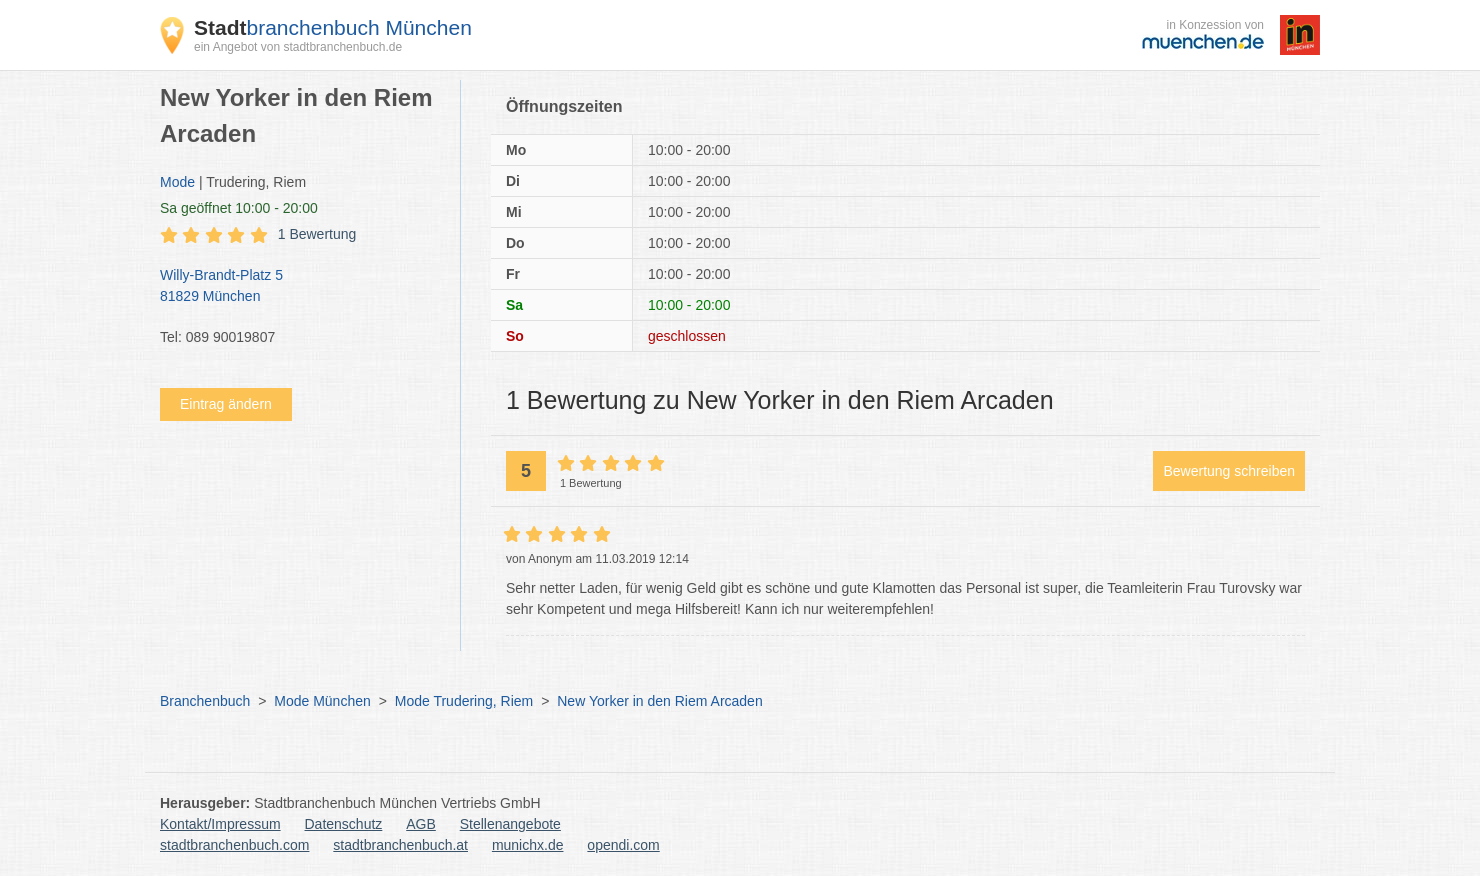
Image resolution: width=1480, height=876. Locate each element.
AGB (421, 824)
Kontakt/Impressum (220, 824)
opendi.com (623, 845)
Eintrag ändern (226, 404)
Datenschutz (344, 824)
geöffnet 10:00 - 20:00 (239, 208)
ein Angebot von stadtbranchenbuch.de (298, 47)
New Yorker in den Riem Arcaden (659, 701)
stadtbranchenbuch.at (400, 845)
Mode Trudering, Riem (464, 701)
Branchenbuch (205, 701)
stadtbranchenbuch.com (234, 845)
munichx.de (528, 845)
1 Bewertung (317, 234)
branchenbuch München (333, 27)
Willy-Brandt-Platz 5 (300, 287)
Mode (177, 182)
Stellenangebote (510, 824)
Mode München (322, 701)
